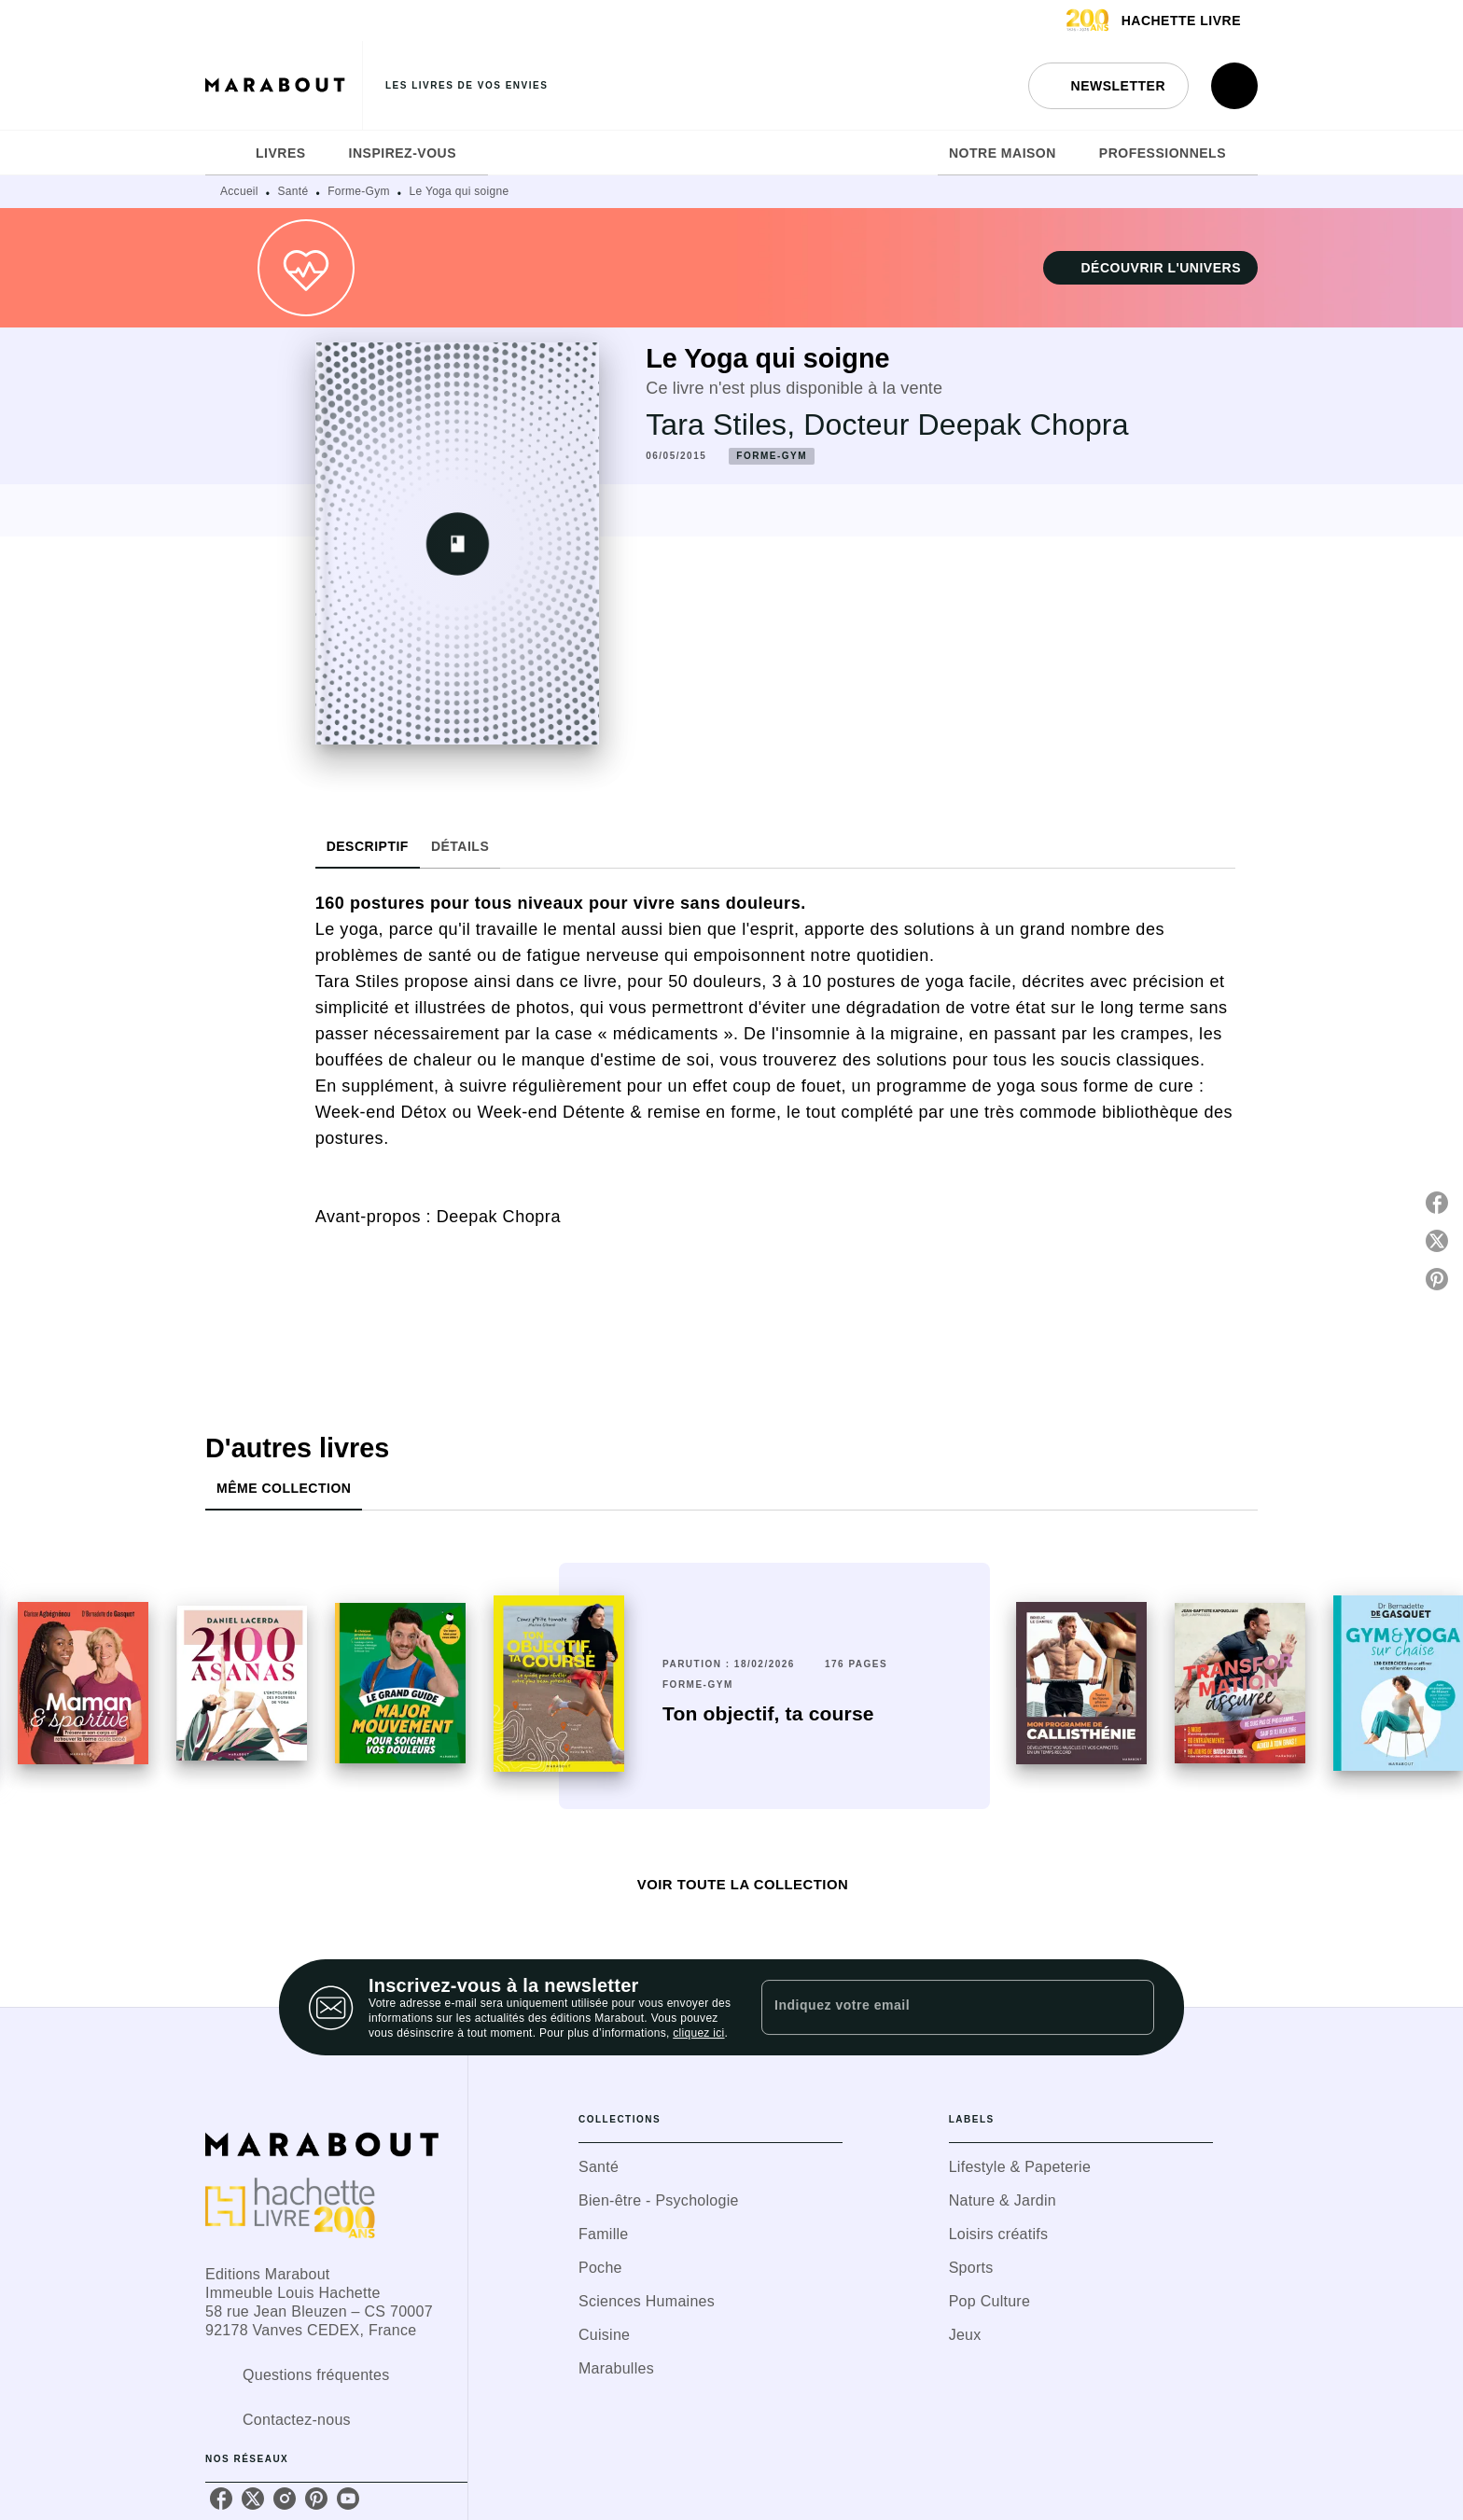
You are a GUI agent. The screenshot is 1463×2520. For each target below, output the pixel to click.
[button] (1108, 86)
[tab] (224, 153)
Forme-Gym (358, 191)
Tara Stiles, (724, 424)
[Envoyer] (1131, 2007)
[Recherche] (1234, 86)
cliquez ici (698, 2033)
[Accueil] (283, 85)
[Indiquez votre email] (934, 2007)
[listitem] (221, 2498)
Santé (293, 191)
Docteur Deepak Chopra (965, 424)
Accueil (239, 191)
